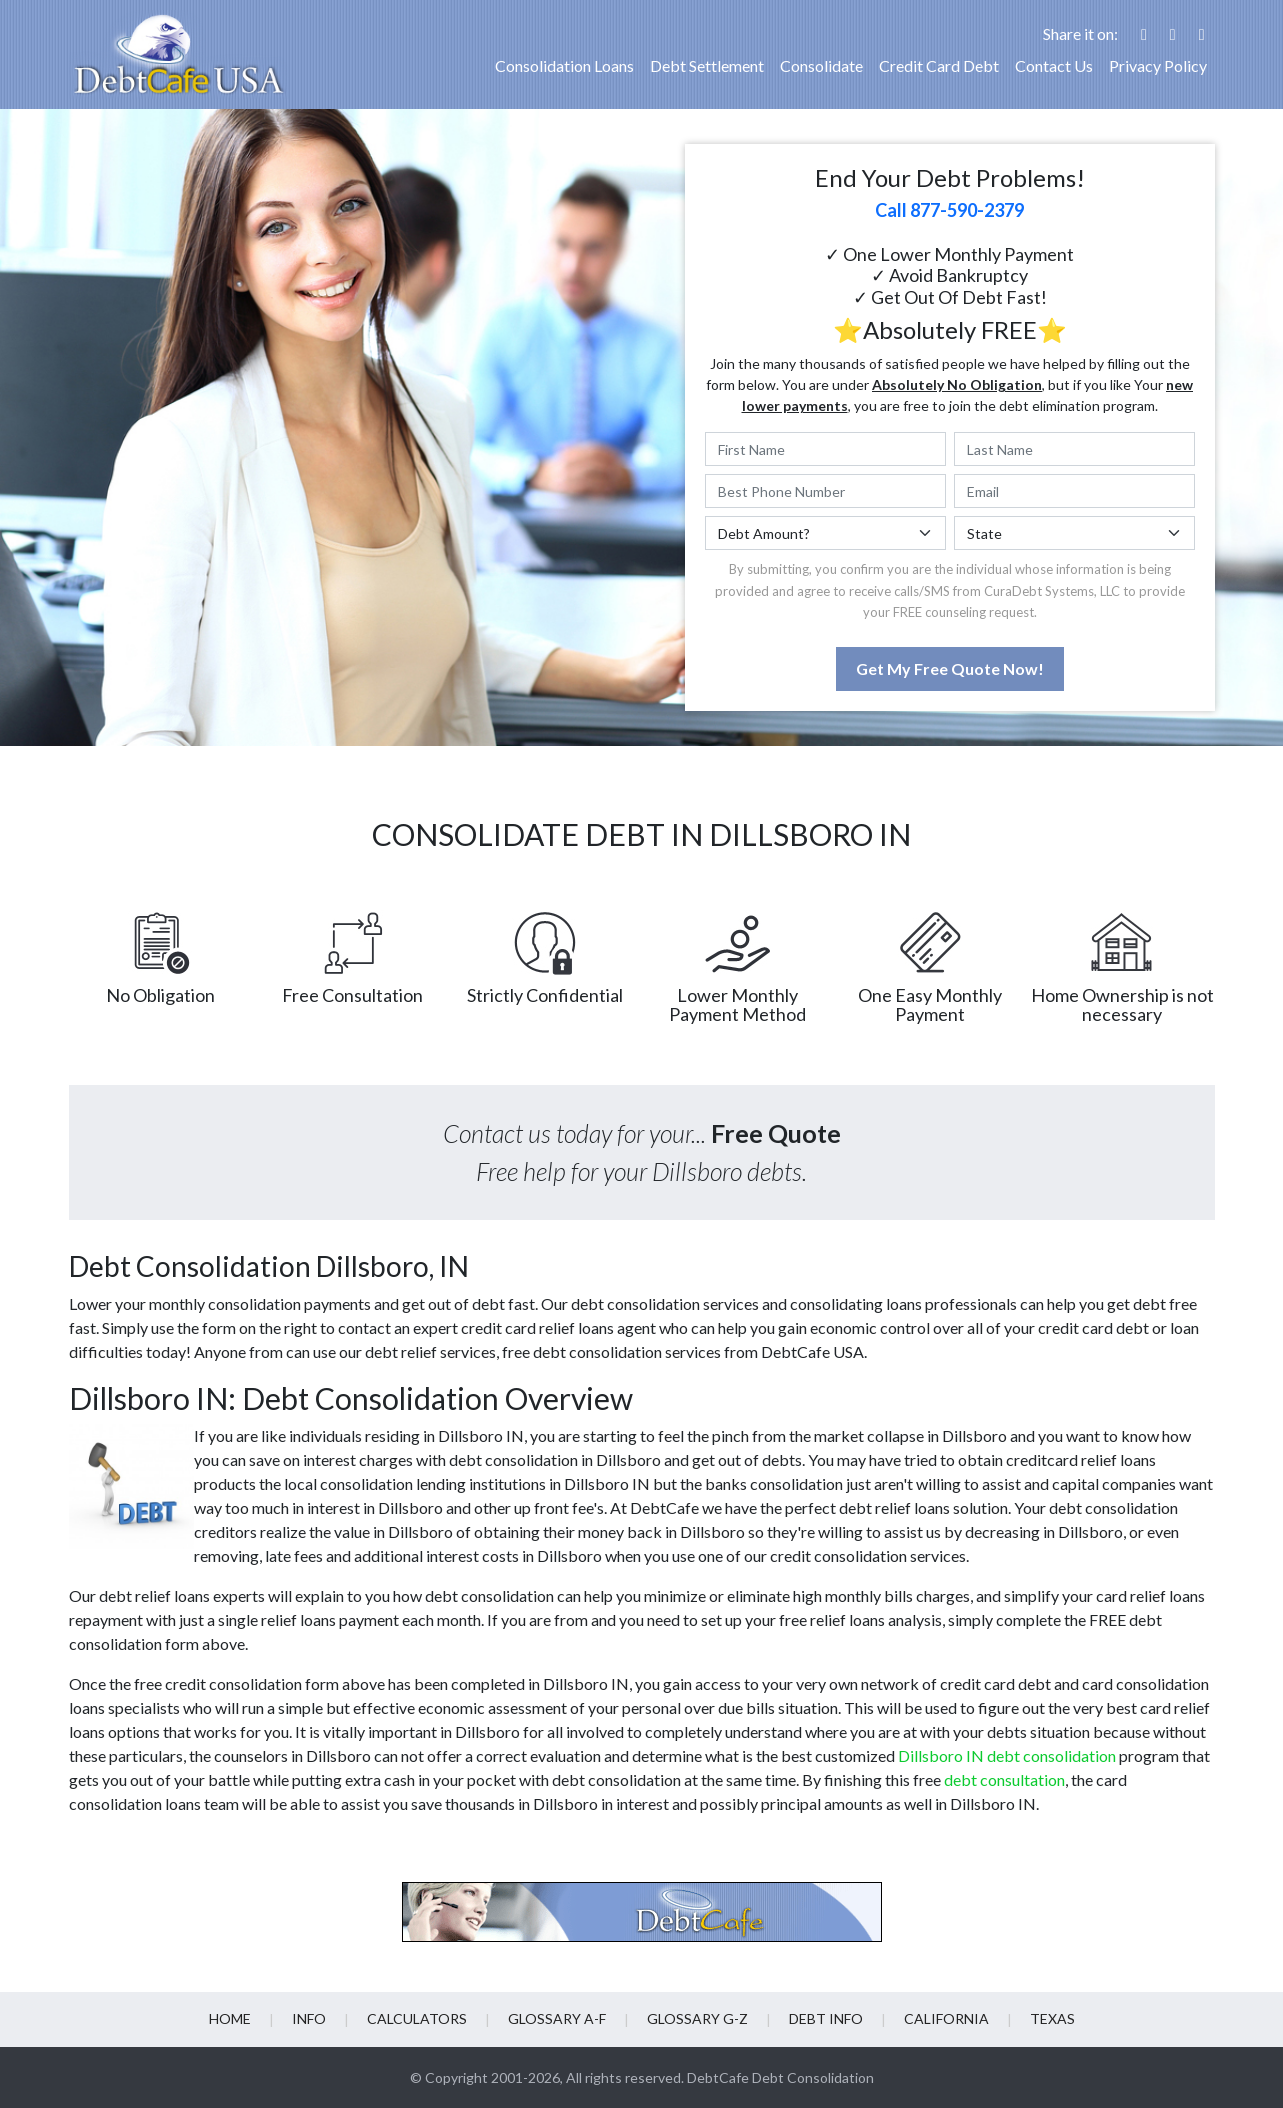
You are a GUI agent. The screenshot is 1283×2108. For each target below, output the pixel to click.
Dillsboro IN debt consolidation (1007, 1755)
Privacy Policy (1158, 65)
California (946, 2018)
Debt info (826, 2018)
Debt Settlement (707, 65)
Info (309, 2018)
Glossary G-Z (697, 2018)
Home (230, 2018)
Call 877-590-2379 (949, 210)
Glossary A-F (557, 2018)
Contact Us (1054, 65)
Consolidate (821, 65)
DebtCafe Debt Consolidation (780, 2077)
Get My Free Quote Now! (950, 668)
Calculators (417, 2018)
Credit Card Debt (939, 65)
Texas (1052, 2018)
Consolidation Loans (564, 65)
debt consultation (1004, 1779)
